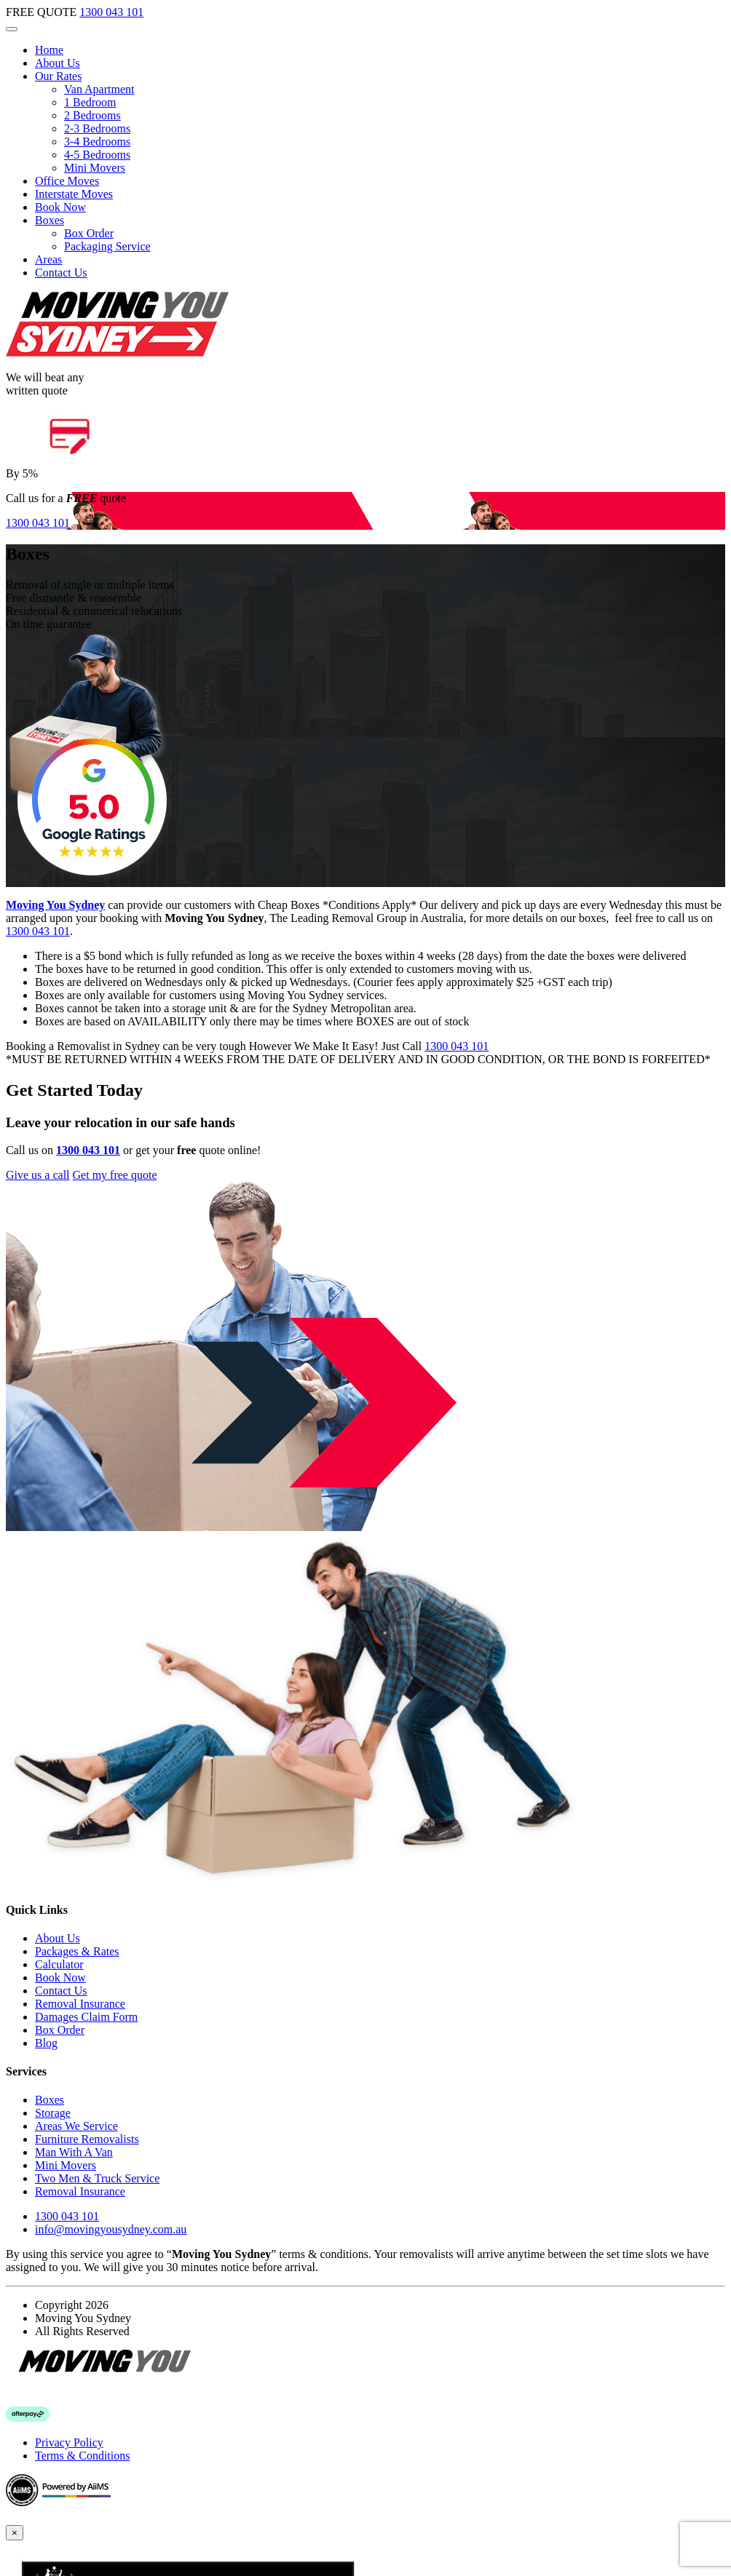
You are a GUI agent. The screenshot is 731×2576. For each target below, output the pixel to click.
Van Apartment (99, 89)
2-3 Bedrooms (97, 128)
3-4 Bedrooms (97, 141)
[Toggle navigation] (11, 29)
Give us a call (38, 1175)
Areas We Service (76, 2126)
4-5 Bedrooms (97, 154)
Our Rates (58, 76)
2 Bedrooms (92, 115)
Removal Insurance (80, 2003)
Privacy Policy (69, 2442)
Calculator (59, 1964)
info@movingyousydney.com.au (110, 2229)
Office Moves (67, 181)
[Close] (14, 2532)
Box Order (89, 233)
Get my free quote (115, 1175)
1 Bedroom (90, 102)
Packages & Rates (77, 1951)
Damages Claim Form (86, 2017)
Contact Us (61, 272)
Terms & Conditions (82, 2455)
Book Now (60, 207)
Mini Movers (94, 168)
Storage (53, 2113)
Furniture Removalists (87, 2139)
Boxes (49, 220)
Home (49, 50)
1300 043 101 (111, 12)
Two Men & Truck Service (97, 2178)
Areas (48, 259)
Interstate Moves (74, 194)
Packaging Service (107, 246)
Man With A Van (74, 2152)
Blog (46, 2043)
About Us (57, 63)
